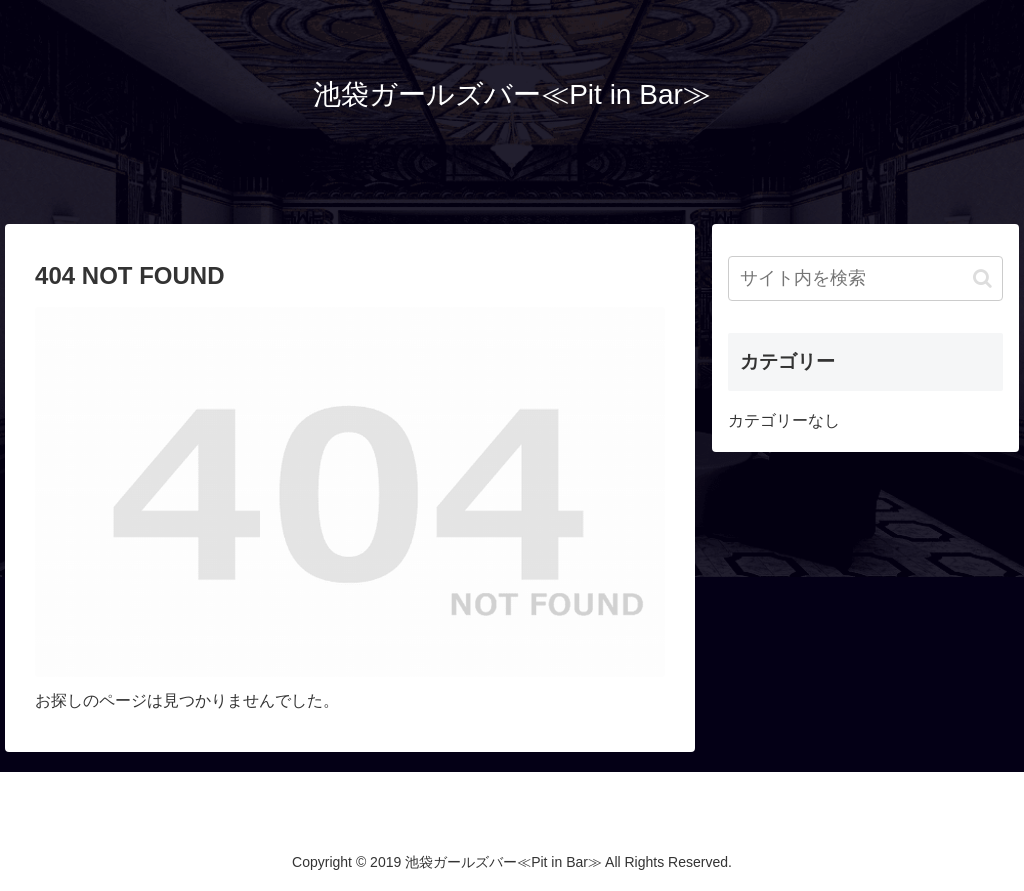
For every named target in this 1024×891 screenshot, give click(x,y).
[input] (865, 278)
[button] (982, 278)
